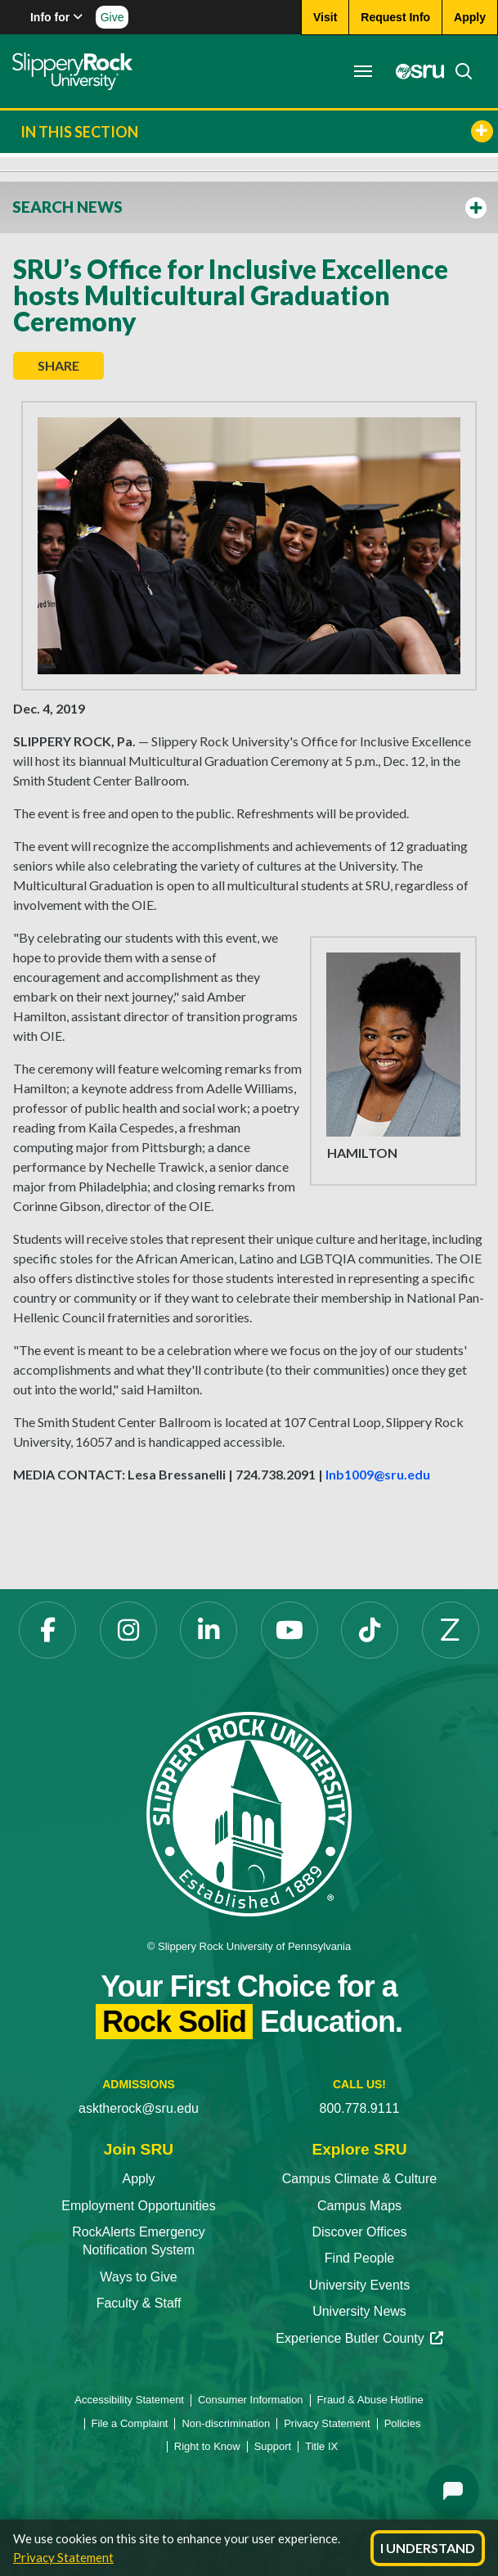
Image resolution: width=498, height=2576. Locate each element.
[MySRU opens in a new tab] (415, 71)
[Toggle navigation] (363, 71)
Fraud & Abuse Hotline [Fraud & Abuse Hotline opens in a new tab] (370, 2400)
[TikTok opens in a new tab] (369, 1630)
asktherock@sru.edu (139, 2108)
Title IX (321, 2446)
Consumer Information (250, 2400)
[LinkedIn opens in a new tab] (208, 1630)
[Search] (458, 71)
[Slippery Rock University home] (248, 1813)
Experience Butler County (359, 2338)
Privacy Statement (63, 2557)
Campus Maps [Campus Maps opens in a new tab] (359, 2206)
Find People (359, 2258)
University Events (360, 2285)
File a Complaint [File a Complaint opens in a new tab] (130, 2423)
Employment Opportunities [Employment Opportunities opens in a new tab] (138, 2206)
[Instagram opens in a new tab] (128, 1630)
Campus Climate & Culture (359, 2179)
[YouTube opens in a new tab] (289, 1630)
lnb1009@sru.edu (377, 1474)
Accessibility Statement (129, 2400)
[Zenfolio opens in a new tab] (450, 1630)
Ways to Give (138, 2277)
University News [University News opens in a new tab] (359, 2311)
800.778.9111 (360, 2108)
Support (273, 2446)
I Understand (427, 2548)
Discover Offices (359, 2232)
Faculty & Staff (139, 2303)
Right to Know (207, 2446)
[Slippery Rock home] (72, 71)
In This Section (256, 131)
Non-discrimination (226, 2423)
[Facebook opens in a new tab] (47, 1630)
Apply (138, 2179)
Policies (402, 2423)
